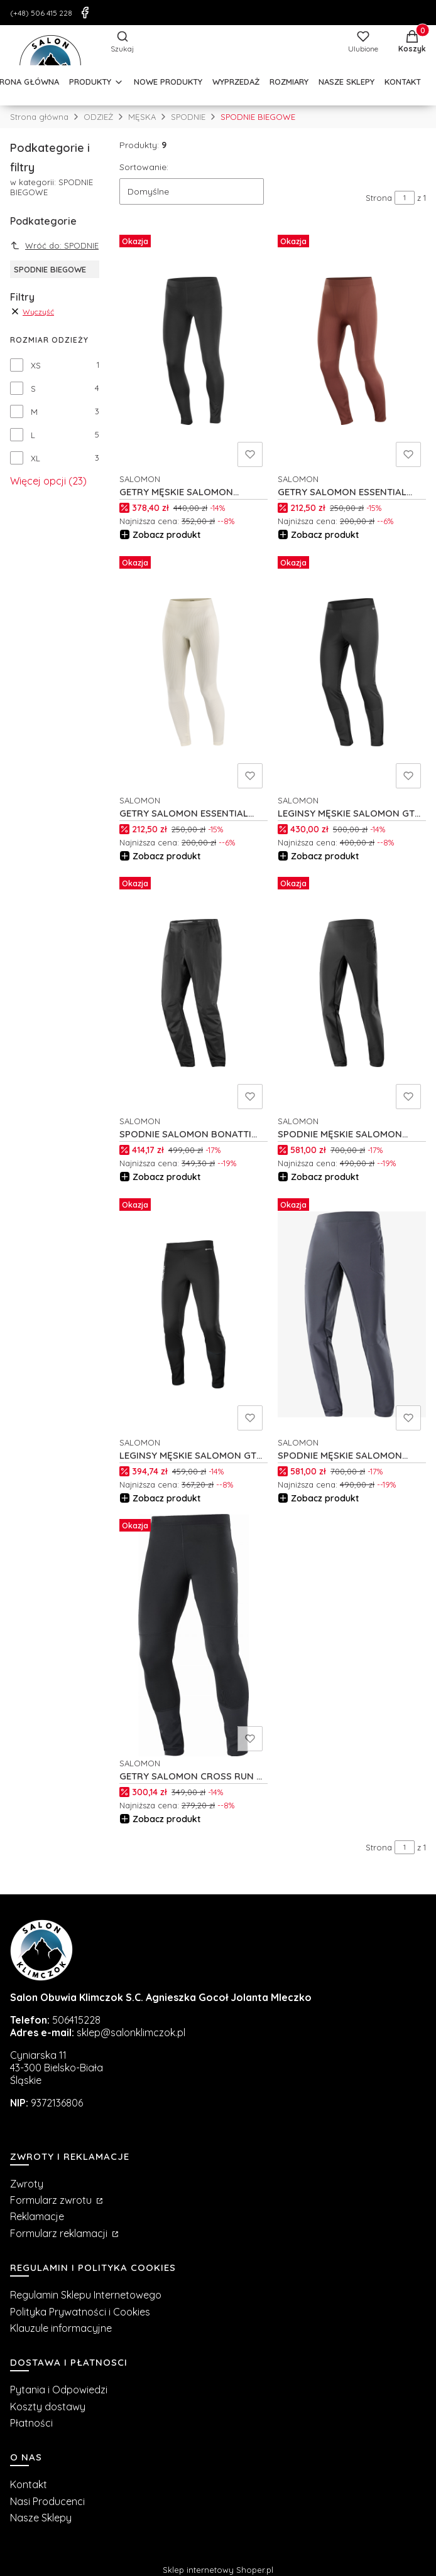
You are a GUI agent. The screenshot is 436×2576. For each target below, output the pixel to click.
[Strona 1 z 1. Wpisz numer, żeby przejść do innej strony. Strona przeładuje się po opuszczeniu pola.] (405, 198)
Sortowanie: (143, 167)
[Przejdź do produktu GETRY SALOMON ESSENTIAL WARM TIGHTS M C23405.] (352, 351)
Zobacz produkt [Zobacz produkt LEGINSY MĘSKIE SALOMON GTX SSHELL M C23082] (325, 855)
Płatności (31, 2423)
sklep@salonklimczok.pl (131, 2032)
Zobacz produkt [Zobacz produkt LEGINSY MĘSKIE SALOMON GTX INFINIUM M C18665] (166, 1497)
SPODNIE (188, 117)
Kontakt (28, 2484)
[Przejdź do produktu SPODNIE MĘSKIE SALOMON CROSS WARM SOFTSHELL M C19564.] (352, 993)
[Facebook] (85, 12)
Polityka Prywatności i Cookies (80, 2311)
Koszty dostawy (47, 2406)
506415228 (76, 2020)
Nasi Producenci (47, 2501)
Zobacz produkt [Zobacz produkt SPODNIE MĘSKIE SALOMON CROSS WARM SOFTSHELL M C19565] (325, 1497)
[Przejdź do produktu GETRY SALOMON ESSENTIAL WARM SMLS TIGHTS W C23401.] (193, 672)
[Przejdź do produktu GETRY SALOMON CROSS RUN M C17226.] (193, 1635)
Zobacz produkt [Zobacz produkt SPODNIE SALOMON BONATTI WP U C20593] (166, 1177)
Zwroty (26, 2183)
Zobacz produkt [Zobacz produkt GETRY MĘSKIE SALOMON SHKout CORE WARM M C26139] (166, 534)
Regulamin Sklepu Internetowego (85, 2295)
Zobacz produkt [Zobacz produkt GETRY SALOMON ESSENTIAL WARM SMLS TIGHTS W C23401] (166, 855)
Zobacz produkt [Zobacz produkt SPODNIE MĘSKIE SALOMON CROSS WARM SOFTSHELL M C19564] (325, 1177)
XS (36, 365)
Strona (379, 198)
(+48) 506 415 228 (41, 13)
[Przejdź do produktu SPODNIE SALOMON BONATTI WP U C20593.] (193, 993)
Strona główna (39, 117)
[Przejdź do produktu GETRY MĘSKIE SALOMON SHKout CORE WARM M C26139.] (193, 351)
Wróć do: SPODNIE (54, 245)
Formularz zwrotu (52, 2200)
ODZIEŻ (98, 117)
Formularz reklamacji (60, 2233)
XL (35, 458)
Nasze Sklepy (41, 2517)
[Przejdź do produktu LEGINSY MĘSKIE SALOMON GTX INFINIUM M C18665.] (193, 1314)
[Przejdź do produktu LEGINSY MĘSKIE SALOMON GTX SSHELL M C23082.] (352, 672)
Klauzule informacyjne (61, 2328)
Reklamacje (37, 2216)
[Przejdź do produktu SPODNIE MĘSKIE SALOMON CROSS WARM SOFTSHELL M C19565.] (352, 1314)
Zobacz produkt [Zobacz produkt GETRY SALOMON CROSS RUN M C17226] (166, 1819)
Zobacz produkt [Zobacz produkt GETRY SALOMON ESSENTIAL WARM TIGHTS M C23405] (325, 534)
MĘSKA (142, 117)
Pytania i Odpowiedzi (58, 2389)
